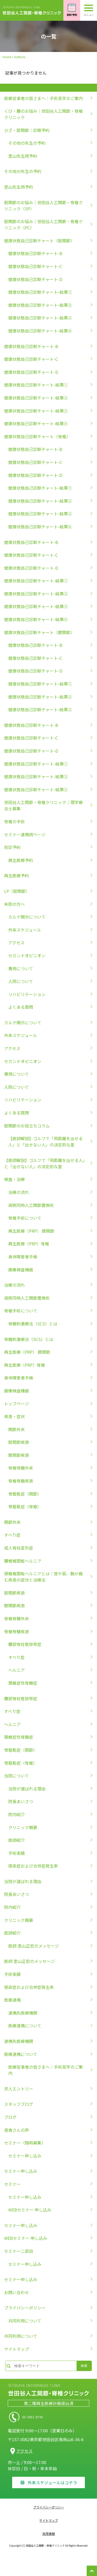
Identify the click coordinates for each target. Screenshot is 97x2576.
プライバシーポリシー (25, 2308)
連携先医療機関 (22, 2013)
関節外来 (16, 1429)
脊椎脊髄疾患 (20, 1481)
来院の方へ (14, 904)
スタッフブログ (18, 2104)
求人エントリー (18, 2089)
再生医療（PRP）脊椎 (28, 1243)
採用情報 (48, 2533)
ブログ (10, 2117)
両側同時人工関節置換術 (31, 1205)
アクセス (16, 942)
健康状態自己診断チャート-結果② (40, 305)
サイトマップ (16, 2349)
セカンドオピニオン (27, 955)
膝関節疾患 (18, 1455)
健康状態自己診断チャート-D (35, 279)
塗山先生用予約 (22, 156)
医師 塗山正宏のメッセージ (33, 1946)
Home (7, 57)
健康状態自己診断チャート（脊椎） (37, 436)
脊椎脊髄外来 (20, 1468)
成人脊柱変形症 (18, 1548)
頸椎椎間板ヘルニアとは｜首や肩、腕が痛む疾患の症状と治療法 (43, 1576)
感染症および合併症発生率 (33, 1866)
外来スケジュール (24, 930)
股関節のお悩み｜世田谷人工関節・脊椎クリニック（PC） (43, 224)
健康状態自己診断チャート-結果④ (40, 331)
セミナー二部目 (18, 2251)
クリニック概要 (22, 1827)
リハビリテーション (27, 994)
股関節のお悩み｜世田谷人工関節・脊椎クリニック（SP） (43, 205)
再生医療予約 (20, 860)
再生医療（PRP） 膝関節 (31, 1231)
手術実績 (16, 1853)
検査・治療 (14, 1179)
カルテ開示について (27, 917)
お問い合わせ (16, 2292)
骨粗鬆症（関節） (24, 1494)
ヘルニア (16, 1670)
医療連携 (12, 2000)
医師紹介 (16, 1840)
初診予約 (12, 847)
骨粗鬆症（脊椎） (24, 1506)
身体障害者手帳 (22, 1256)
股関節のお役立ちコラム (27, 1126)
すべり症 (12, 1535)
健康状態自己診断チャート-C (35, 266)
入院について (20, 981)
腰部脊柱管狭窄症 (24, 1644)
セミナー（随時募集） (25, 2143)
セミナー (12, 2184)
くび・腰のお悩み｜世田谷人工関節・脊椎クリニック (43, 114)
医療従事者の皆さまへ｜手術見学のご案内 (43, 98)
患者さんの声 (16, 2130)
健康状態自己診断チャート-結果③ (40, 318)
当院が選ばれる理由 (27, 1788)
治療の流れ (18, 1192)
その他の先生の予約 (27, 143)
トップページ (16, 1403)
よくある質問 (20, 1007)
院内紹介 (16, 1814)
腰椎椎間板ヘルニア (22, 1561)
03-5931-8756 (48, 2417)
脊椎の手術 (14, 821)
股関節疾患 (18, 1442)
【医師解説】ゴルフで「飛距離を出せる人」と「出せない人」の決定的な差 (45, 1141)
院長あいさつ (20, 1801)
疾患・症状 (14, 1416)
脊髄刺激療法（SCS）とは (32, 1323)
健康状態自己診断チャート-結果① (40, 292)
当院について (16, 1775)
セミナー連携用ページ (25, 834)
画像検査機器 (20, 1269)
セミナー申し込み (24, 2156)
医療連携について (24, 2025)
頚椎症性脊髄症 (22, 1683)
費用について (20, 968)
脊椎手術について (24, 1218)
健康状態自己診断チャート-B (35, 253)
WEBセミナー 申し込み (29, 2210)
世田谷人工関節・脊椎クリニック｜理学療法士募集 (43, 805)
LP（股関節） (17, 891)
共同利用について (24, 2321)
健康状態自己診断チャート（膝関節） (39, 632)
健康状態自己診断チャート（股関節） (39, 240)
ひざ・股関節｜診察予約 (27, 130)
